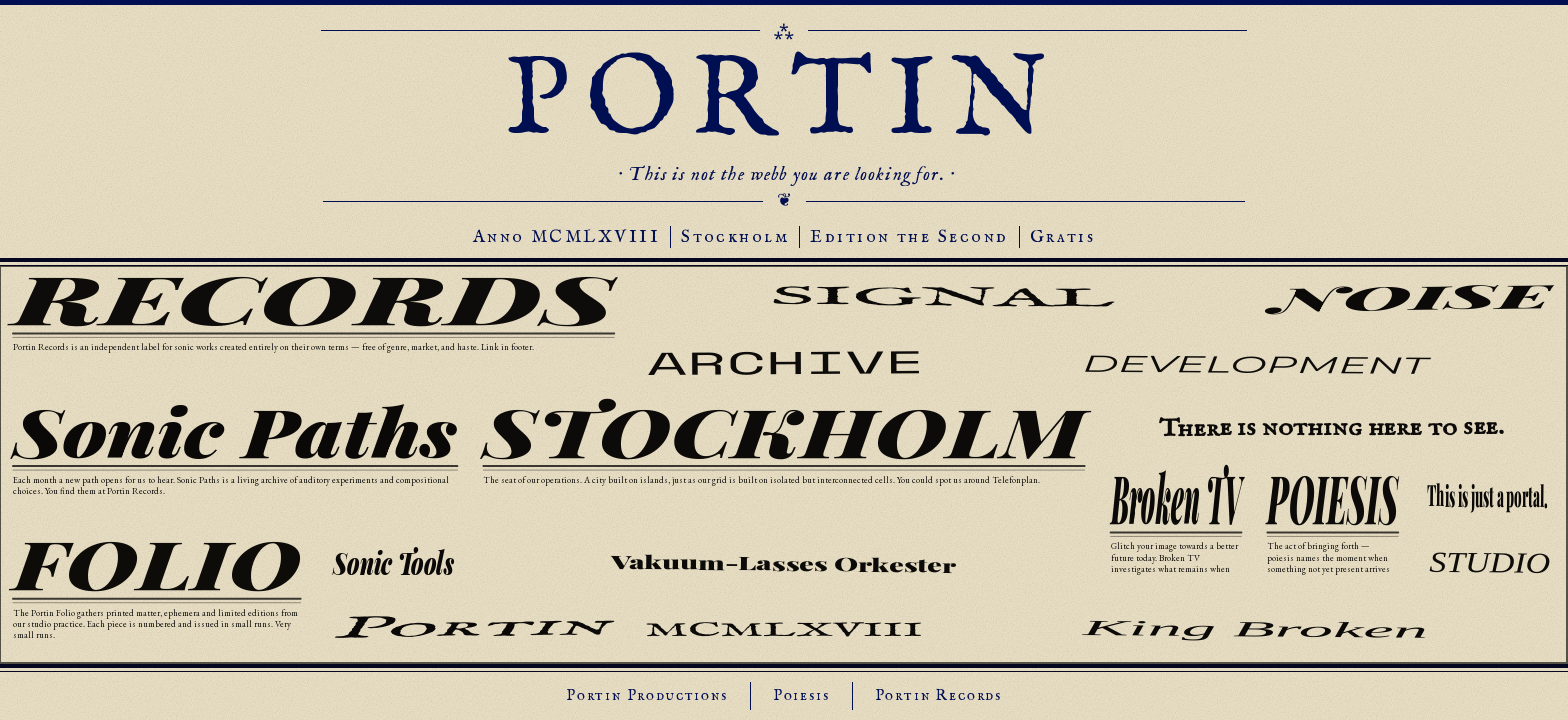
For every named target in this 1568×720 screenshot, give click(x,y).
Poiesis (801, 696)
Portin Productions (647, 696)
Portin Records (939, 696)
